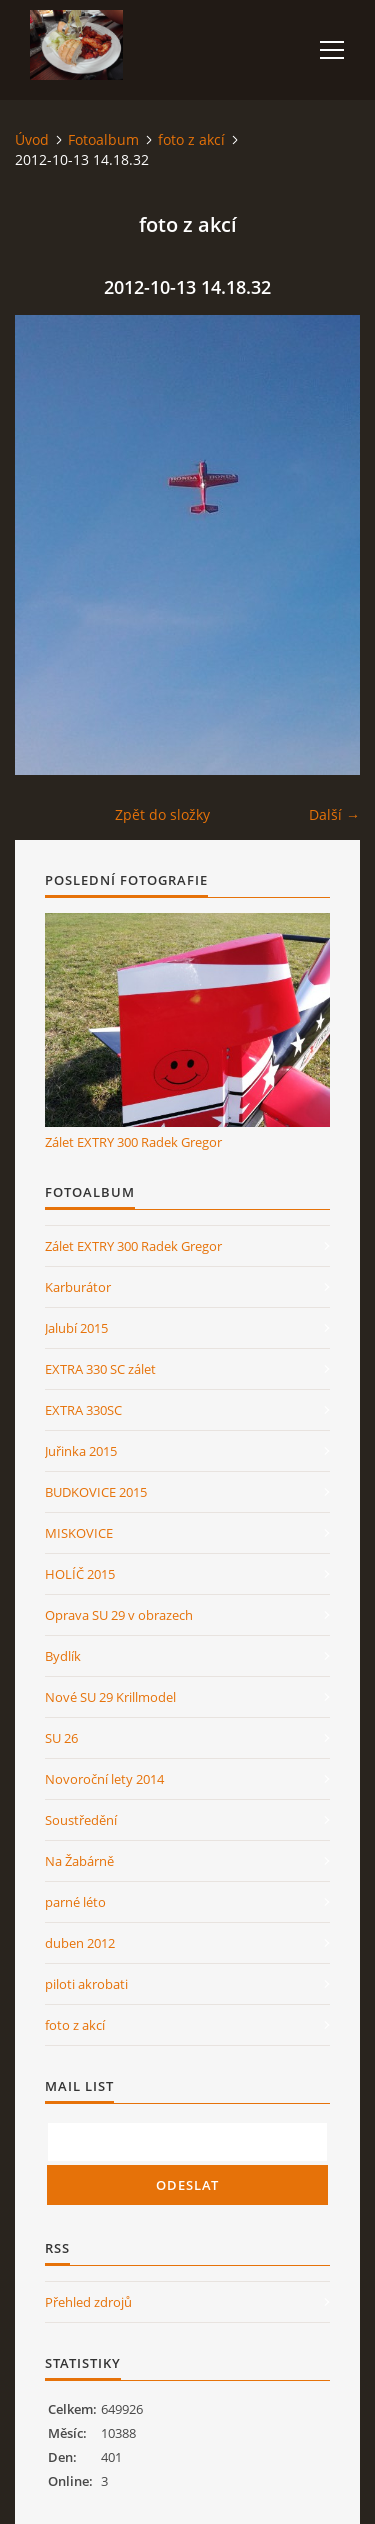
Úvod (32, 139)
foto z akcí (191, 139)
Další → (334, 814)
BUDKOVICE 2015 (96, 1492)
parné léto (75, 1902)
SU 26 (61, 1738)
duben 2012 (80, 1943)
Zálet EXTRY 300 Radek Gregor (133, 1142)
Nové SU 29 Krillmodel (110, 1697)
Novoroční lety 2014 (104, 1779)
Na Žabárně (79, 1861)
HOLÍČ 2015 (80, 1574)
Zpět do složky (162, 814)
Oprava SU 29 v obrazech (119, 1615)
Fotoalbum (103, 139)
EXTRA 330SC (83, 1410)
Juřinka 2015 (81, 1451)
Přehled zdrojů (88, 2302)
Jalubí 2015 (76, 1328)
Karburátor (78, 1287)
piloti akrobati (86, 1984)
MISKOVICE (79, 1533)
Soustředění (81, 1820)
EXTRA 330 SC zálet (100, 1369)
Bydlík (63, 1656)
